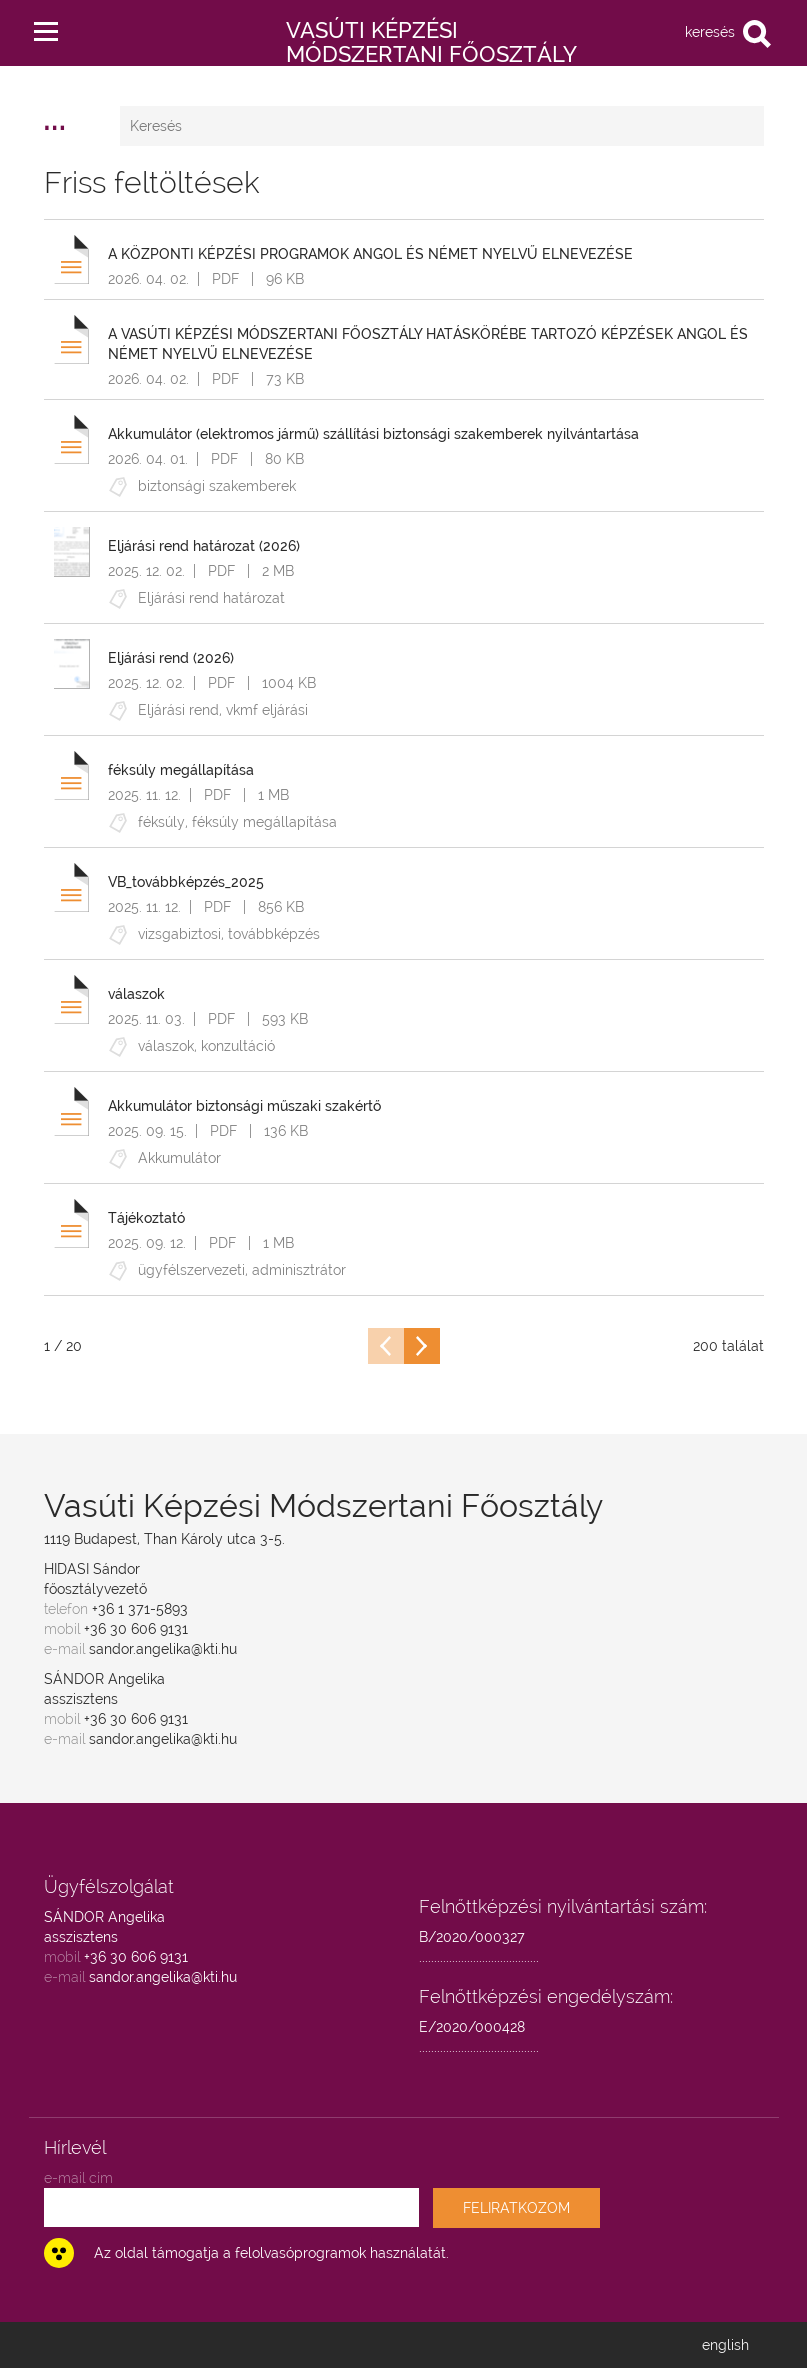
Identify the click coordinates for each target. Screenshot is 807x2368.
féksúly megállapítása (264, 822)
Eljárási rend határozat (211, 598)
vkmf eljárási (267, 710)
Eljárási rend (178, 710)
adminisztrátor (299, 1270)
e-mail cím (78, 2178)
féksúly (161, 822)
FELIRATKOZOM (516, 2208)
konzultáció (238, 1046)
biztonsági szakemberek (217, 486)
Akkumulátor (179, 1158)
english (725, 2345)
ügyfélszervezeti (191, 1270)
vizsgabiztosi (179, 934)
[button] (46, 27)
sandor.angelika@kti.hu (163, 1649)
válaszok (166, 1046)
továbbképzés (274, 934)
